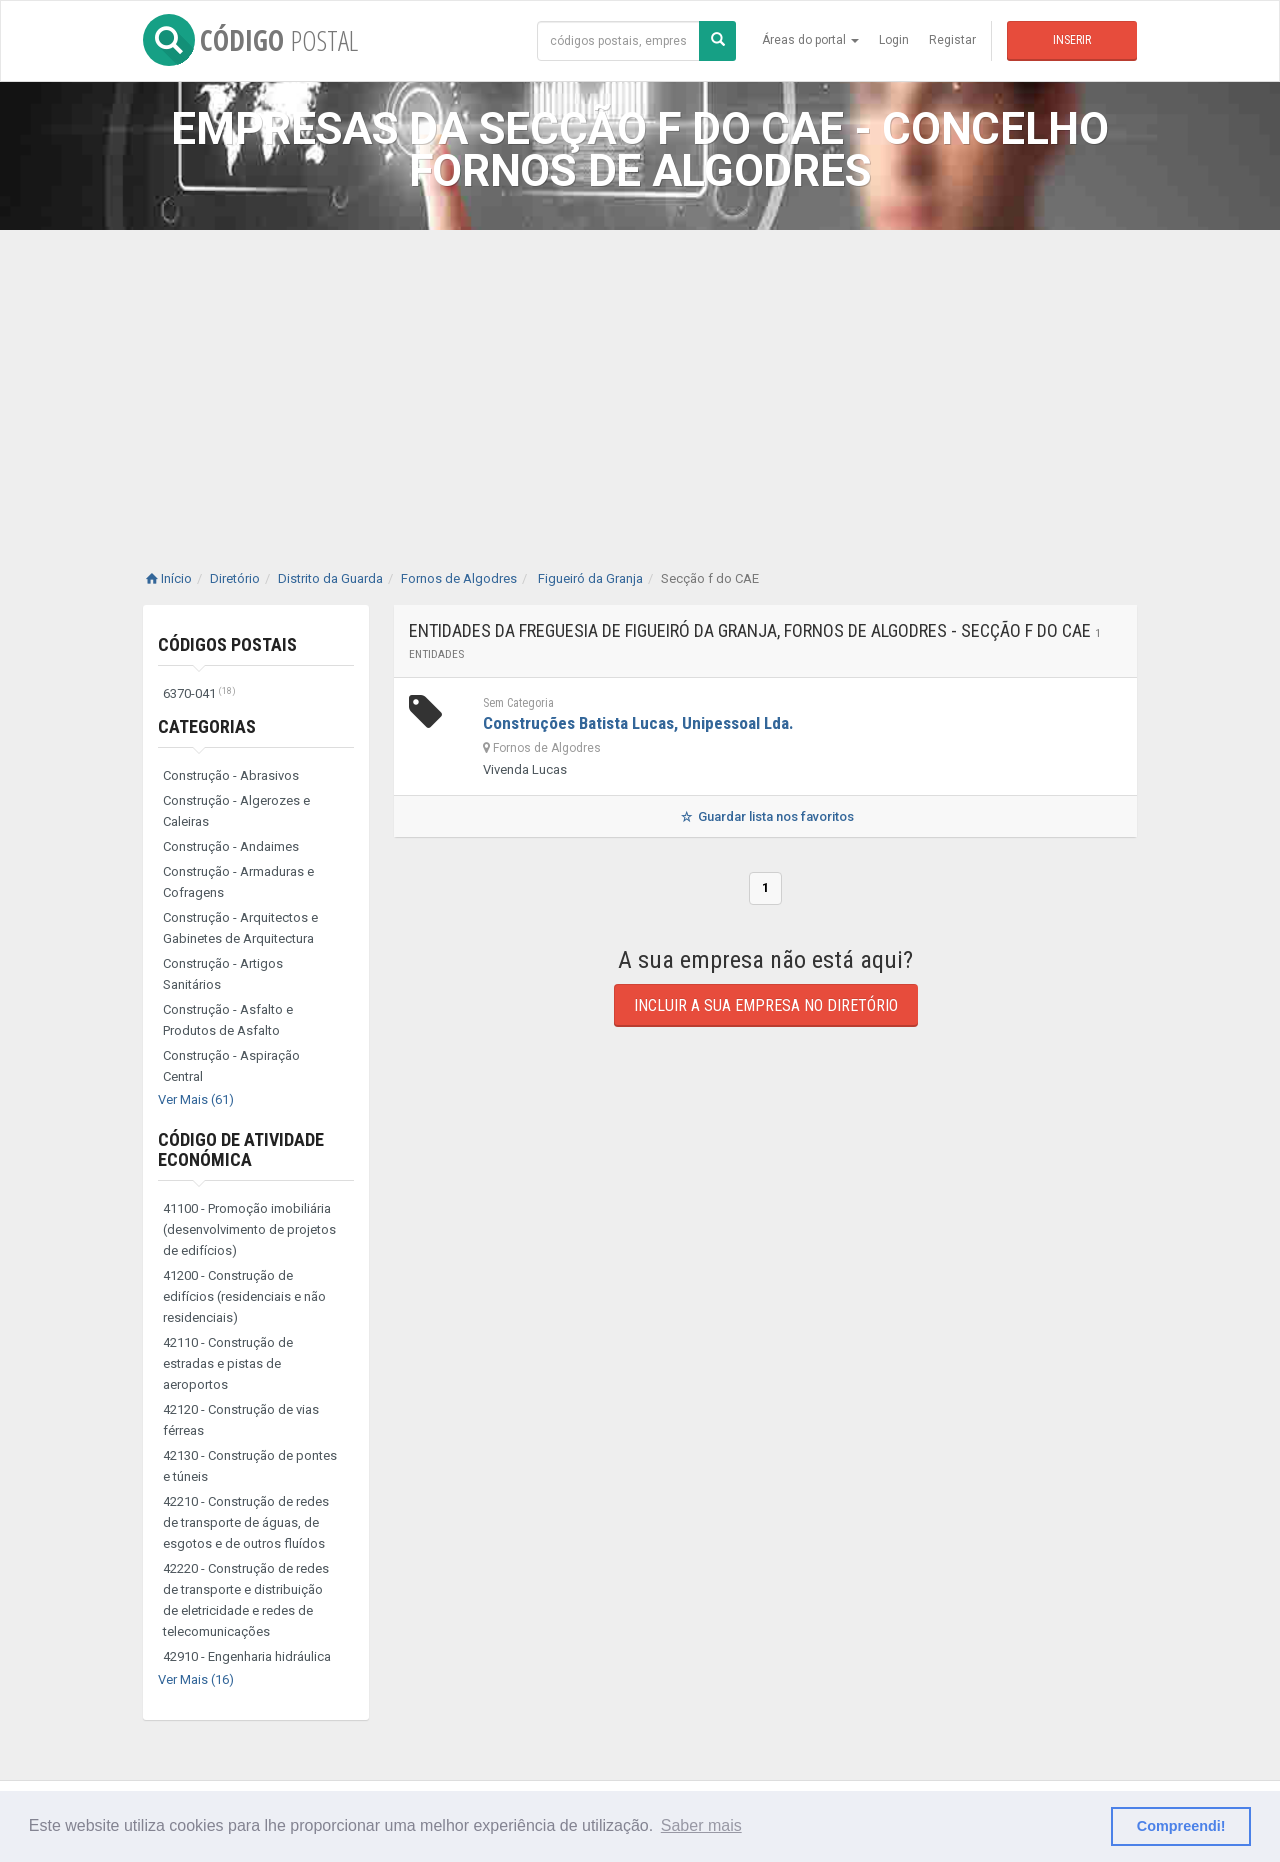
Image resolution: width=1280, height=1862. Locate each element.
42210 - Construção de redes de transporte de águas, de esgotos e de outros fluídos (246, 1522)
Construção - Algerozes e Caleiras (236, 811)
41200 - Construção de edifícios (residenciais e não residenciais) (244, 1296)
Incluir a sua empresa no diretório (766, 1005)
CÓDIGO (250, 40)
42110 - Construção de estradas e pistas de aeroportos (228, 1363)
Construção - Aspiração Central (231, 1066)
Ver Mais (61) (196, 1099)
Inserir (1072, 40)
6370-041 (199, 693)
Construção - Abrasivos (231, 775)
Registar (952, 40)
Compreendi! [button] (1181, 1826)
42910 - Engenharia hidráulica (247, 1656)
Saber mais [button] (701, 1825)
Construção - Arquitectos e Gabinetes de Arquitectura (240, 928)
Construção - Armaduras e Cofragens (238, 882)
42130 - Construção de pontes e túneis (250, 1466)
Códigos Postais (227, 644)
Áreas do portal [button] (810, 40)
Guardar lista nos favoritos (765, 816)
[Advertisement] (640, 380)
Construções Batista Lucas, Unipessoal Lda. (638, 723)
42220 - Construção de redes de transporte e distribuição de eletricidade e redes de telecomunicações (246, 1600)
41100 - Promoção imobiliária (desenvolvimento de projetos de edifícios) (249, 1229)
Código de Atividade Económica (241, 1149)
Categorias (207, 726)
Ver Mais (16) (196, 1679)
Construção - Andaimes (231, 846)
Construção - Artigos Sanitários (223, 974)
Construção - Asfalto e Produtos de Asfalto (228, 1020)
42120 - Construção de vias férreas (241, 1420)
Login (894, 40)
